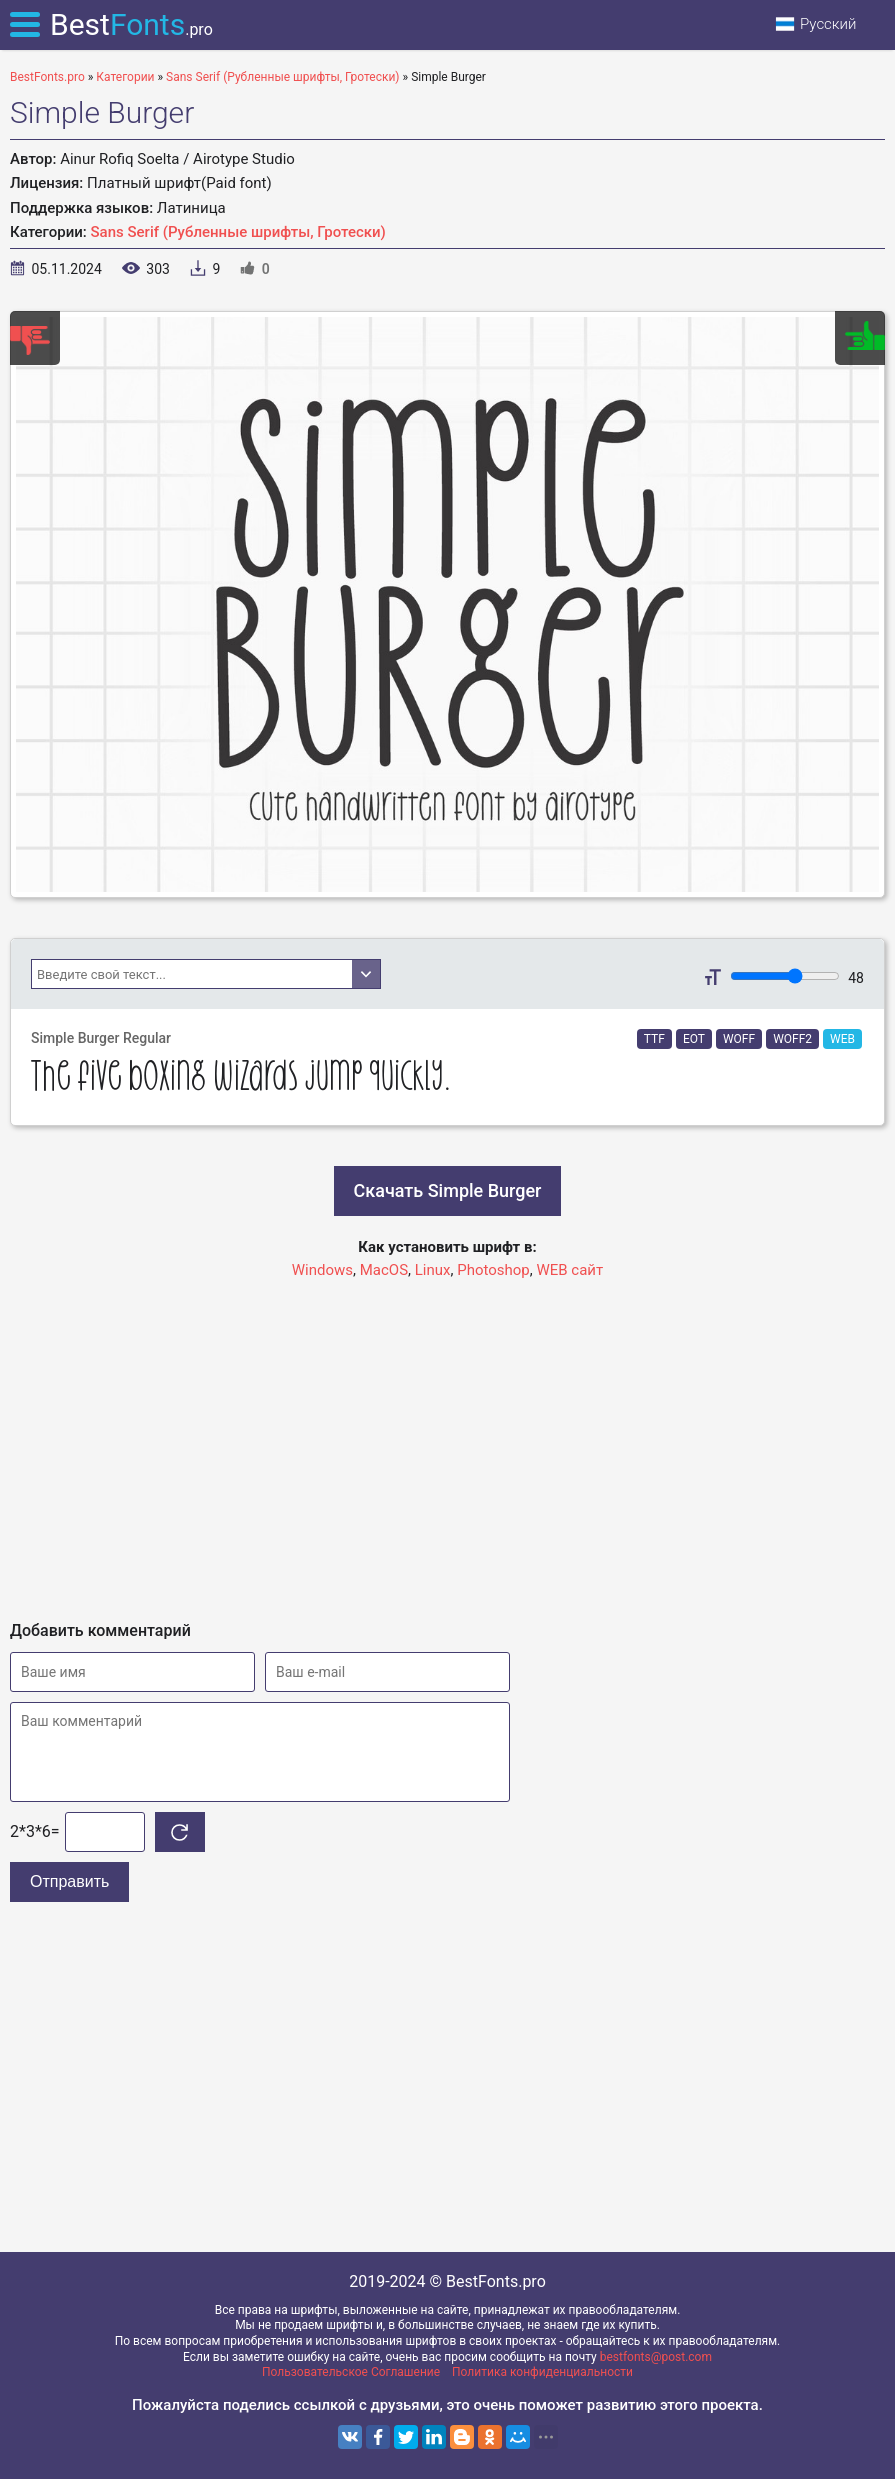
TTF (654, 1039)
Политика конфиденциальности (542, 2372)
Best (131, 24)
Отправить (69, 1881)
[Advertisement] (447, 1441)
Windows (322, 1270)
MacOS (384, 1270)
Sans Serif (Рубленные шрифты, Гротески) (238, 232)
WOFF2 (792, 1039)
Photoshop (493, 1270)
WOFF (739, 1039)
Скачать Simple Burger (448, 1190)
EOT (694, 1039)
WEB (842, 1039)
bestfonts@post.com (656, 2357)
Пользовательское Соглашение (351, 2372)
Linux (433, 1270)
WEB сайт (569, 1270)
